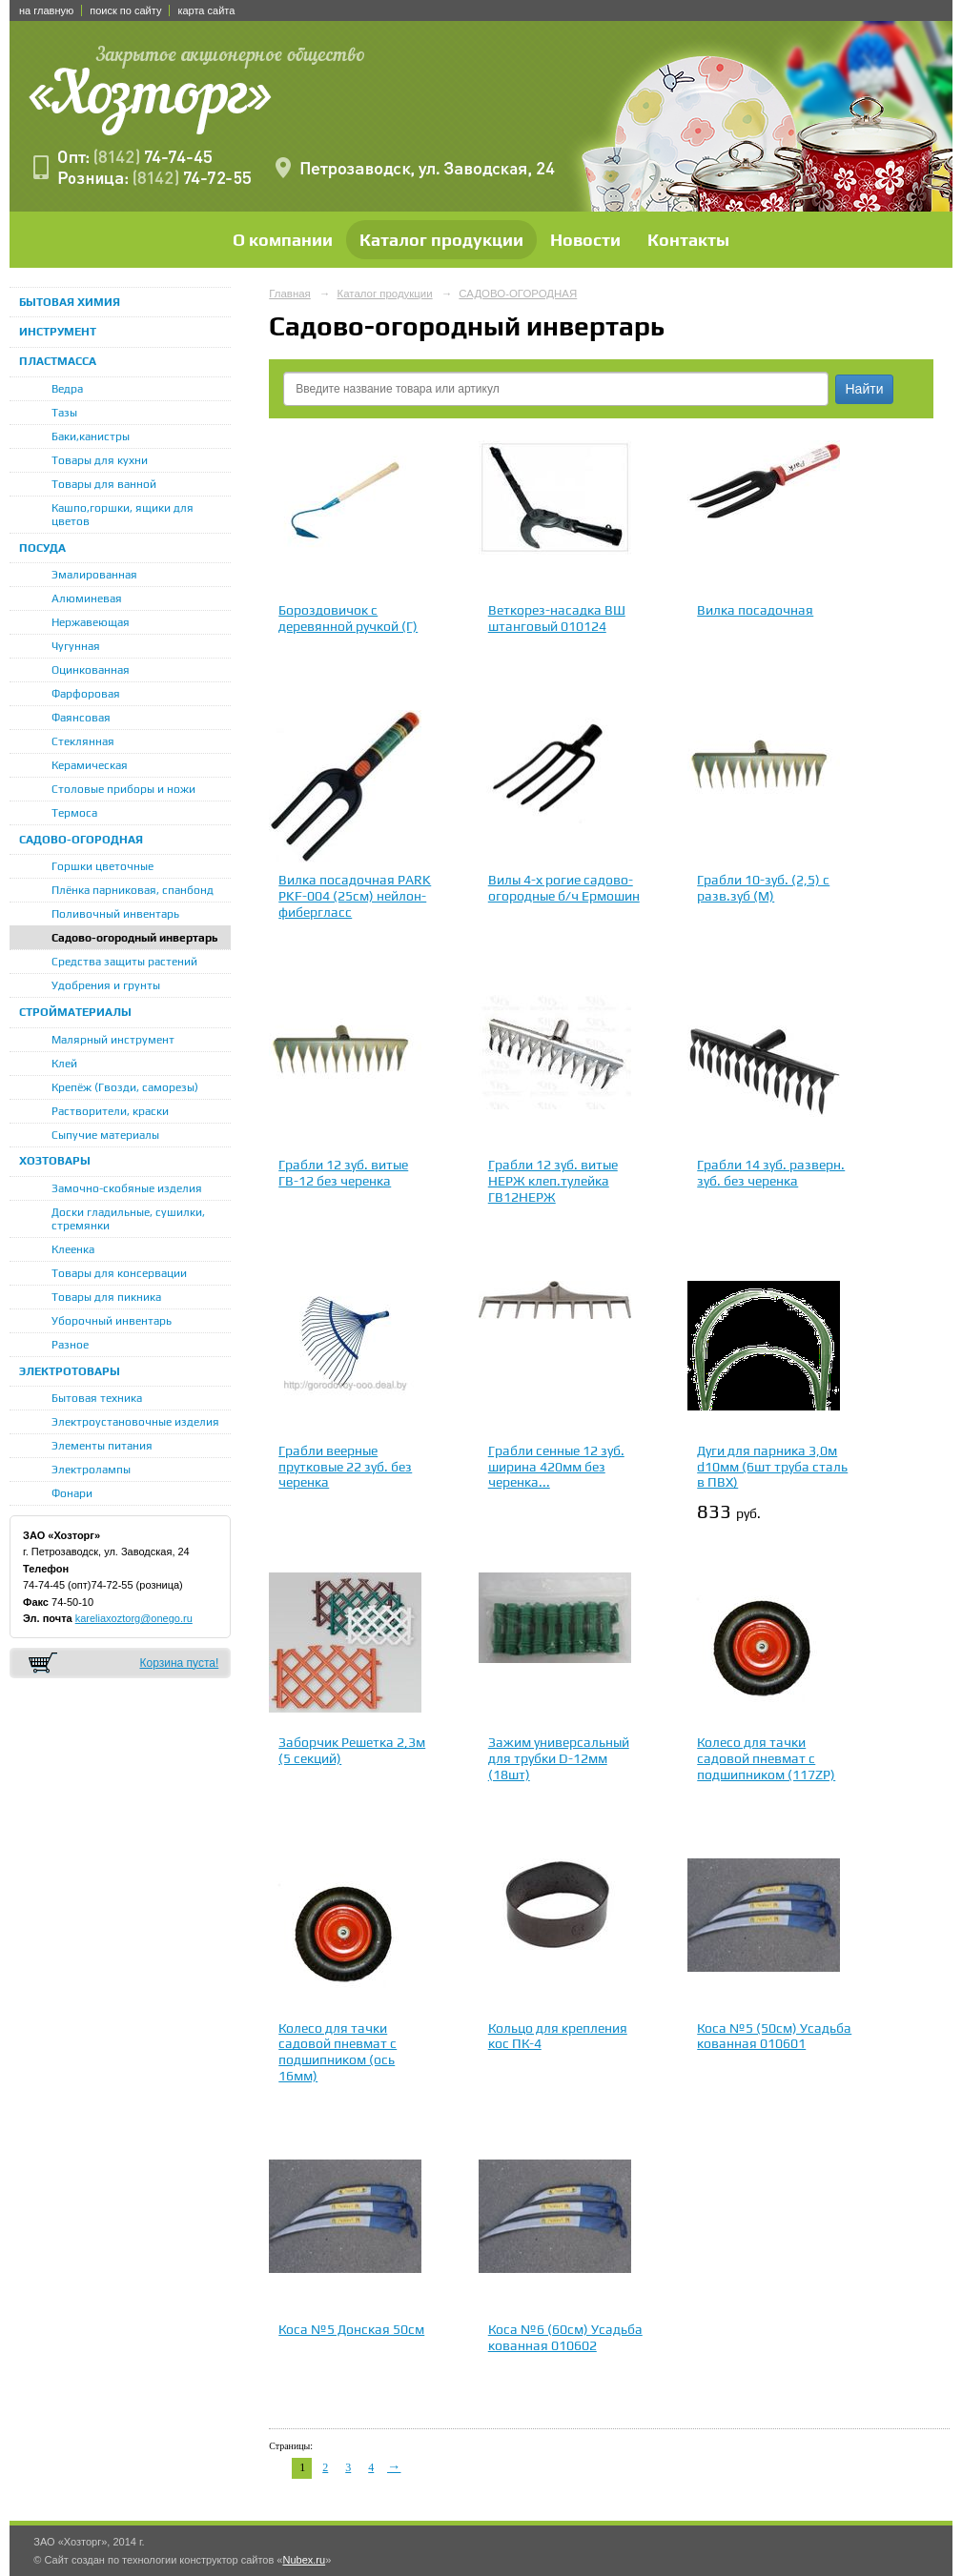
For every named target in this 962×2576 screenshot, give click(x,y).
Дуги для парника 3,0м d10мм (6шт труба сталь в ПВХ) (772, 1467)
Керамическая (89, 765)
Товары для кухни (99, 460)
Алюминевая (86, 598)
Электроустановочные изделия (135, 1422)
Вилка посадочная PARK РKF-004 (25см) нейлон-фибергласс (354, 896)
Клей (64, 1063)
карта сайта (206, 10)
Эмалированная (94, 574)
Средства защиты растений (124, 961)
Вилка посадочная (755, 610)
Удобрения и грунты (105, 985)
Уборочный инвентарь (111, 1321)
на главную (46, 10)
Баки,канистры (90, 436)
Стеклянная (82, 741)
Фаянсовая (81, 717)
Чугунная (75, 646)
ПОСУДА (42, 548)
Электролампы (91, 1469)
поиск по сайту (125, 10)
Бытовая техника (96, 1398)
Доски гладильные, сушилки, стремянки (128, 1219)
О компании (283, 240)
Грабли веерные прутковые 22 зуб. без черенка (345, 1467)
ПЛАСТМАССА (57, 361)
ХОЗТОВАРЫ (55, 1160)
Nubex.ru (303, 2560)
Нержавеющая (90, 622)
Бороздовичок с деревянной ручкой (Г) (348, 618)
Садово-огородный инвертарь (134, 937)
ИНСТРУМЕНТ (57, 331)
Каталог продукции (441, 240)
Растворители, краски (110, 1111)
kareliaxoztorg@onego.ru (134, 1618)
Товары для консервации (119, 1273)
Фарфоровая (85, 693)
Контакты (688, 240)
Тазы (64, 412)
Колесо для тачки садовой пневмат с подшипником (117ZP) (766, 1758)
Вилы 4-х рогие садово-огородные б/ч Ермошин (564, 887)
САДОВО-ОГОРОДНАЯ (81, 839)
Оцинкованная (90, 670)
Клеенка (72, 1249)
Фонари (71, 1493)
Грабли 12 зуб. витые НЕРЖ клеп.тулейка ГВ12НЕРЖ (553, 1181)
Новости (585, 240)
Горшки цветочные (102, 866)
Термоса (74, 813)
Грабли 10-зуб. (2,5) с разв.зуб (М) (763, 887)
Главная (290, 293)
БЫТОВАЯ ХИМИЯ (69, 302)
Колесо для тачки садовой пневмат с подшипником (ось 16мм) (337, 2051)
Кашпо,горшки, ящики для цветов (122, 514)
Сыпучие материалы (105, 1135)
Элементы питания (102, 1445)
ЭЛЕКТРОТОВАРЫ (69, 1371)
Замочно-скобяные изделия (126, 1188)
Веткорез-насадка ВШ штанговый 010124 (556, 618)
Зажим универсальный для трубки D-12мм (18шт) (558, 1758)
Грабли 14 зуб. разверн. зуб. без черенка (771, 1172)
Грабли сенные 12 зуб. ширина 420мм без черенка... (556, 1467)
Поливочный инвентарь (115, 914)
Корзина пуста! (178, 1663)
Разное (70, 1344)
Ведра (67, 389)
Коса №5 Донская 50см (351, 2329)
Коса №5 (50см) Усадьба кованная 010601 (774, 2036)
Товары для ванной (103, 484)
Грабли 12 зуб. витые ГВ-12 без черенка (343, 1172)
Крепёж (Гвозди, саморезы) (124, 1087)
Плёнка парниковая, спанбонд (132, 890)
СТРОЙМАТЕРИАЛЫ (75, 1012)
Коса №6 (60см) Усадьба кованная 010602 (565, 2337)
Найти (865, 388)
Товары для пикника (106, 1297)
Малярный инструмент (112, 1039)
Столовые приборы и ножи (123, 789)
